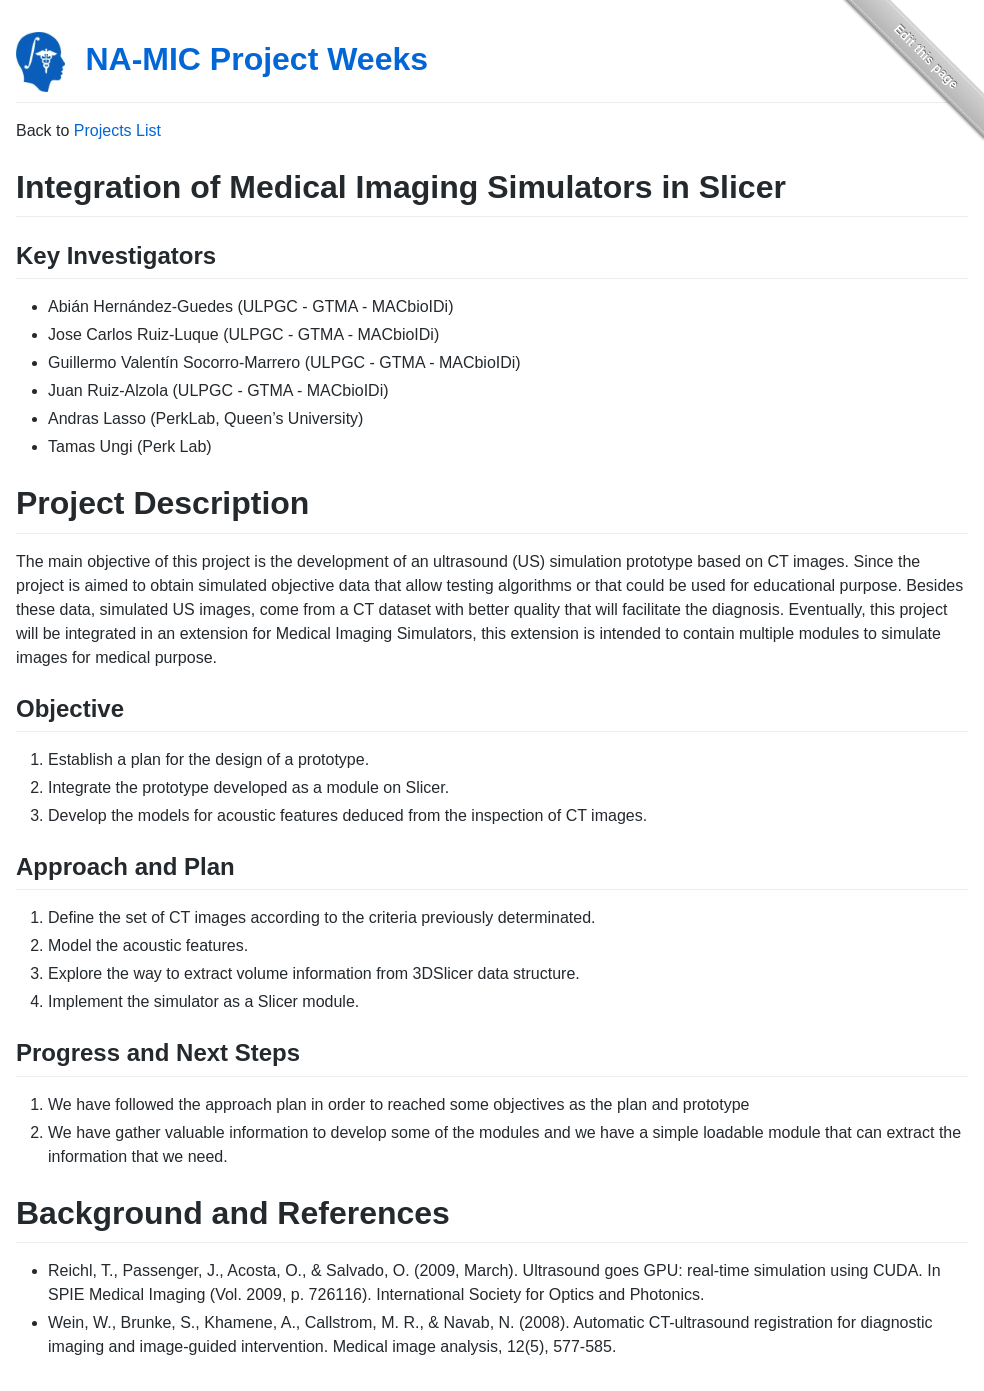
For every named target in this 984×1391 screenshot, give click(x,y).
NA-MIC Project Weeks (256, 59)
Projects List (117, 130)
